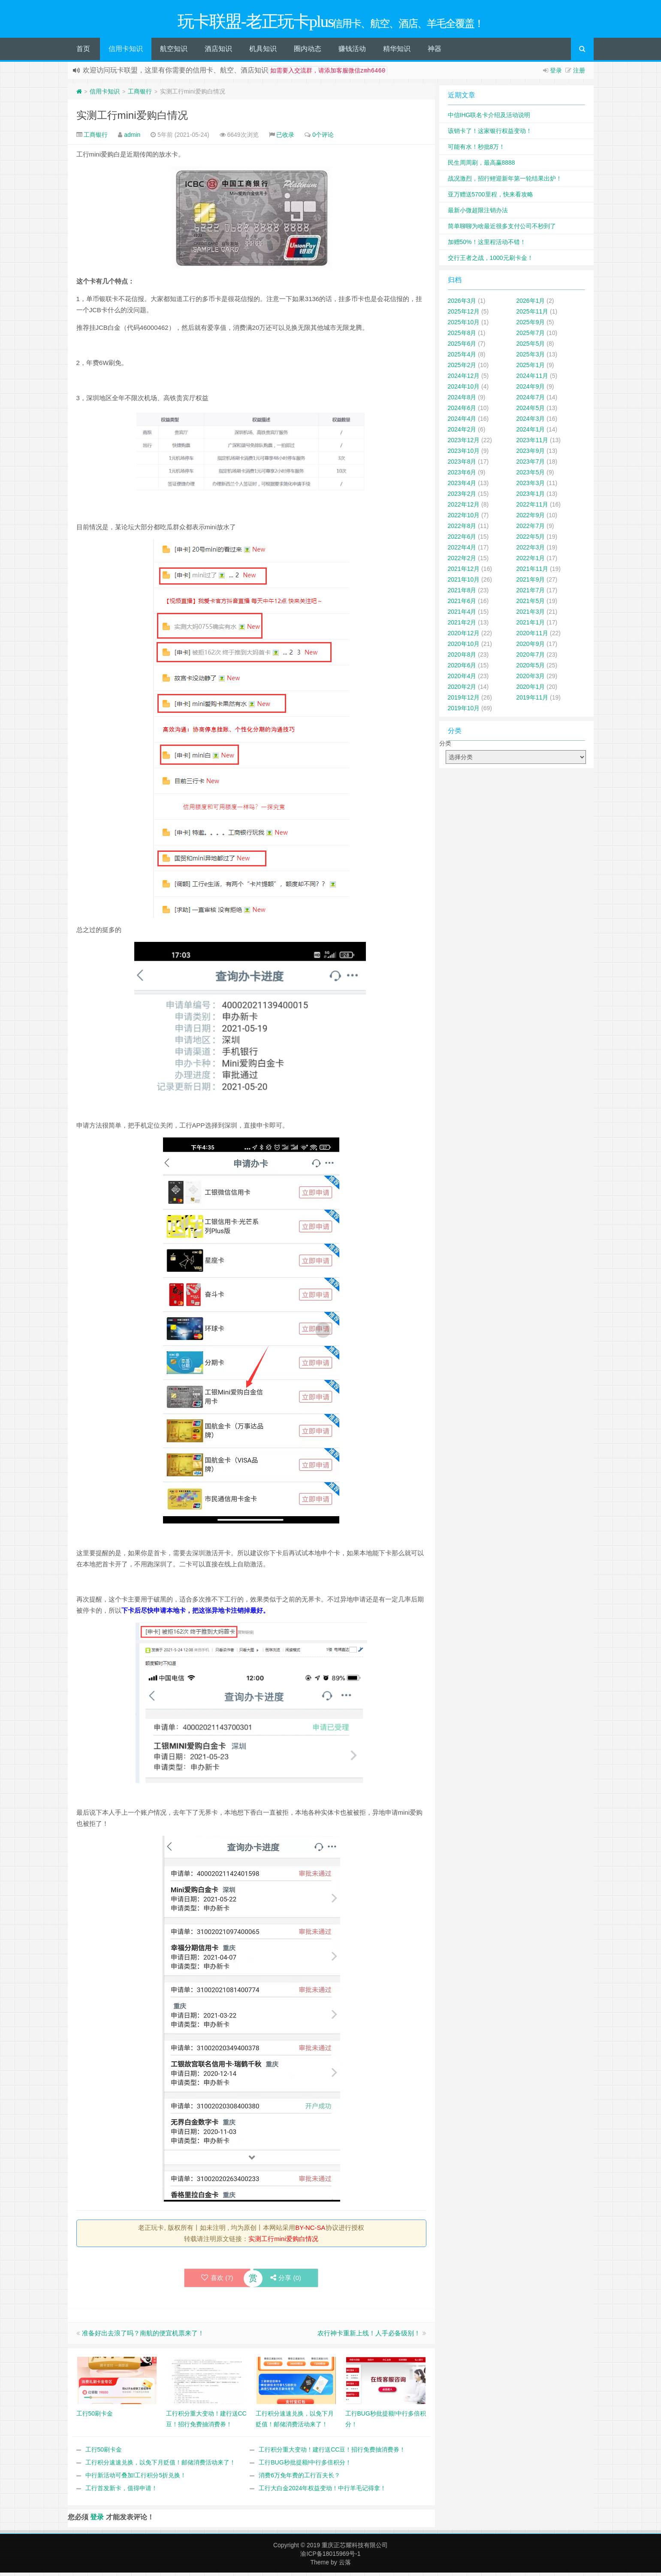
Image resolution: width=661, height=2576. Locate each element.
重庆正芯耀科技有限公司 (355, 2547)
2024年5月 (530, 410)
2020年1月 (530, 688)
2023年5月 (530, 474)
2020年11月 (532, 635)
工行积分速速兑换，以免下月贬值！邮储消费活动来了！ (160, 2464)
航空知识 (173, 50)
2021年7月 (530, 592)
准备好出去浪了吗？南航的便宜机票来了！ (143, 2335)
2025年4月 (462, 356)
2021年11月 (532, 570)
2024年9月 (530, 388)
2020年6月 (462, 667)
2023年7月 (530, 463)
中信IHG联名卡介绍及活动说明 (489, 117)
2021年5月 (530, 603)
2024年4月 (462, 420)
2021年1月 (530, 624)
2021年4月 (462, 613)
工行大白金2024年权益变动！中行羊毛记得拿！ (322, 2490)
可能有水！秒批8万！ (476, 148)
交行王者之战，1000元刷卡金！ (490, 259)
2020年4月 (462, 678)
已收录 (285, 136)
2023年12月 (464, 442)
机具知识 (263, 50)
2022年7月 (530, 528)
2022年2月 (462, 560)
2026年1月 (530, 302)
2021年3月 (530, 613)
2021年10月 (464, 581)
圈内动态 (307, 50)
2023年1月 (530, 495)
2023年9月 (530, 452)
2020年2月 (462, 688)
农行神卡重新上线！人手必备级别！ (368, 2335)
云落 (345, 2564)
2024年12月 (464, 377)
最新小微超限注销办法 (478, 212)
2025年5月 (530, 345)
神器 (434, 50)
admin (132, 136)
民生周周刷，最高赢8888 (481, 164)
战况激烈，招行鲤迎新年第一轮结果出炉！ (505, 180)
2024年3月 (530, 420)
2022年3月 (530, 549)
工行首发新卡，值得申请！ (121, 2490)
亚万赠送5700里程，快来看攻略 (490, 196)
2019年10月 (464, 710)
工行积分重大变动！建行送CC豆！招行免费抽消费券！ (332, 2451)
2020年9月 (530, 645)
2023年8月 (462, 463)
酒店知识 (218, 50)
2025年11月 (532, 313)
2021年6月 (462, 603)
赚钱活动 (352, 50)
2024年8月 (462, 399)
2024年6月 (462, 410)
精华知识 (396, 50)
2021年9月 (530, 581)
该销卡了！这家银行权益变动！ (490, 133)
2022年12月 (464, 506)
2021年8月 (462, 592)
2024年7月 (530, 399)
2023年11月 (532, 442)
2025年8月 (462, 335)
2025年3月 (530, 356)
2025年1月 (530, 367)
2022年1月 (530, 560)
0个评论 (323, 136)
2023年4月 (462, 485)
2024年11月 (532, 377)
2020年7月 (530, 656)
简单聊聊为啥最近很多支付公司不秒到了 (502, 228)
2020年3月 (530, 678)
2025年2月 (462, 367)
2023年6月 (462, 474)
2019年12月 (464, 699)
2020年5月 (530, 667)
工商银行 (140, 93)
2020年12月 (464, 635)
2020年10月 (464, 645)
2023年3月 (530, 485)
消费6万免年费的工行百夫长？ (299, 2477)
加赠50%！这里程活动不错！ (487, 244)
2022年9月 (530, 517)
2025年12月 (464, 313)
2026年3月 (462, 302)
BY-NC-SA (310, 2229)
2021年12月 (464, 570)
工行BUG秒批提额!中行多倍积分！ (305, 2464)
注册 (579, 72)
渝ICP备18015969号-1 (330, 2555)
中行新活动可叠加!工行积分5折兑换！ (136, 2477)
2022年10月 (464, 517)
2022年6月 (462, 538)
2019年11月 (532, 699)
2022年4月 (462, 549)
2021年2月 (462, 624)
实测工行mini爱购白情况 (132, 117)
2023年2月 (462, 495)
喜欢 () (217, 2279)
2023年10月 (464, 452)
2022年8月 (462, 528)
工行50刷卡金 (103, 2451)
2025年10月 (464, 324)
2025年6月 (462, 345)
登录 (556, 72)
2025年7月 (530, 335)
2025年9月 (530, 324)
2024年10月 (464, 388)
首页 (83, 50)
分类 (445, 745)
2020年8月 (462, 656)
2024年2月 (462, 431)
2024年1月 (530, 431)
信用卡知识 (126, 50)
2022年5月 (530, 538)
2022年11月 (532, 506)
